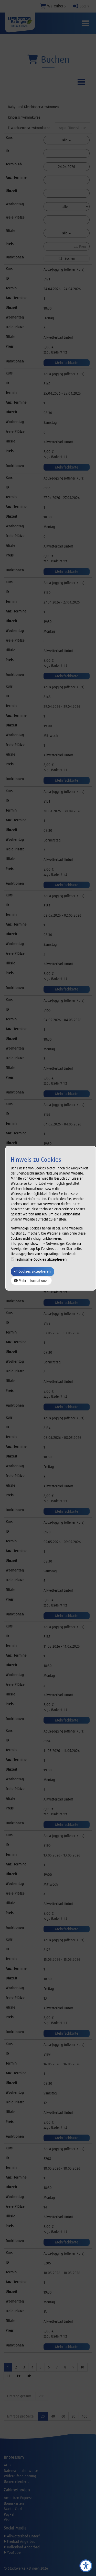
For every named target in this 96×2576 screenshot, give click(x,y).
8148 (47, 696)
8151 (47, 801)
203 (42, 2396)
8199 (47, 2054)
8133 (47, 488)
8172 (47, 1323)
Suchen (66, 258)
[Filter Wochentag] (67, 206)
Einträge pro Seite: (21, 2416)
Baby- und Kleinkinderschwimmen (33, 107)
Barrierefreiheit (16, 2481)
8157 (47, 905)
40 (53, 2416)
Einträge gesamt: (20, 2396)
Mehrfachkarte (66, 362)
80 (74, 2416)
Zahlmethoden (17, 2490)
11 (8, 2376)
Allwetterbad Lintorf (22, 2536)
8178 (47, 1532)
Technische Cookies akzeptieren (41, 1259)
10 (82, 2367)
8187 (47, 1636)
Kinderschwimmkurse (24, 117)
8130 (47, 592)
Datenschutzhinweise (21, 2470)
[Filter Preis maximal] (67, 246)
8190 (47, 1845)
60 (63, 2416)
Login (80, 6)
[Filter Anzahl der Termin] (67, 180)
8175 (47, 1949)
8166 (47, 1010)
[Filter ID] (67, 153)
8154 (47, 1428)
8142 (47, 383)
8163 (47, 1114)
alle (66, 140)
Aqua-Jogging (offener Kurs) (64, 269)
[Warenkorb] (53, 6)
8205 (47, 2263)
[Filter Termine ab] (67, 166)
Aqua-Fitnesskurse (72, 128)
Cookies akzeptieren (32, 1271)
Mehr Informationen (31, 1280)
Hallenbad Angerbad (22, 2547)
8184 (47, 1741)
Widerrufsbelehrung (20, 2476)
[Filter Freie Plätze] (67, 219)
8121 (47, 279)
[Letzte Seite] (29, 2376)
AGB (7, 2465)
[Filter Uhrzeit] (67, 193)
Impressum (14, 2457)
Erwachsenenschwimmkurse (29, 128)
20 (43, 2416)
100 (85, 2416)
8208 (47, 2158)
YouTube (12, 2552)
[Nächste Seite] (18, 2376)
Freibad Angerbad (20, 2541)
